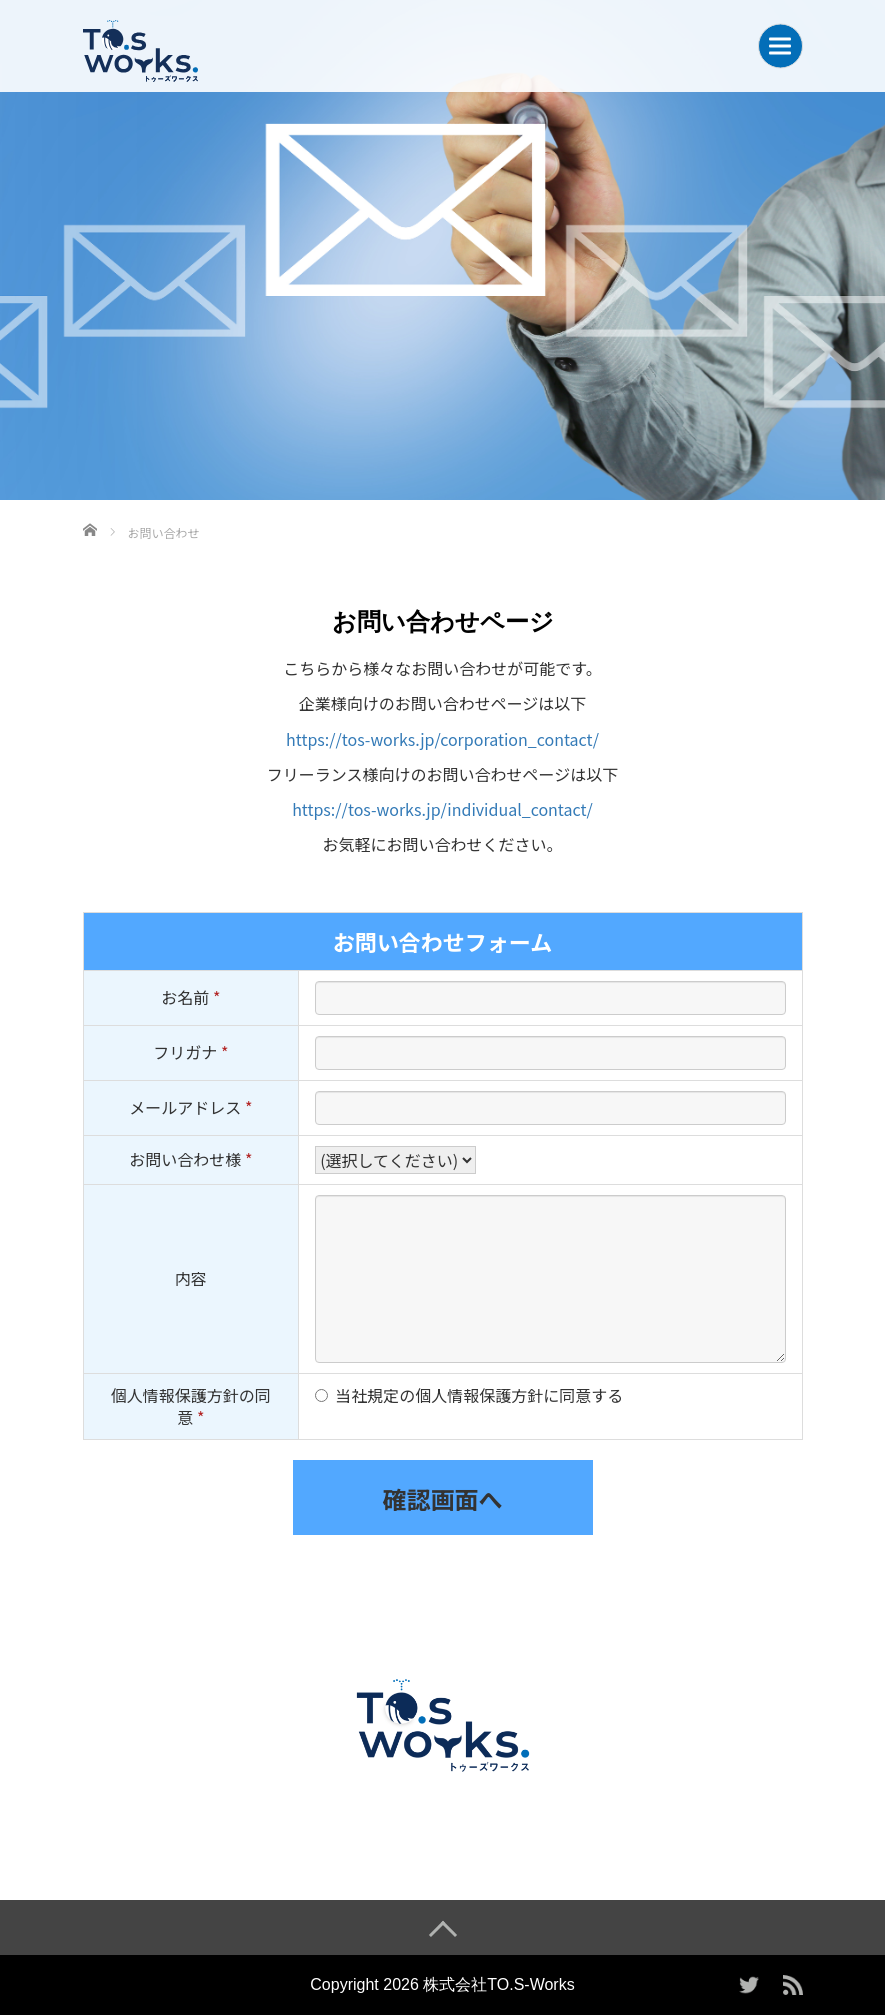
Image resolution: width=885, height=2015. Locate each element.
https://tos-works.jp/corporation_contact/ (442, 739)
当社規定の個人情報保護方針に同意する (479, 1395)
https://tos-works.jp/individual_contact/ (442, 809)
